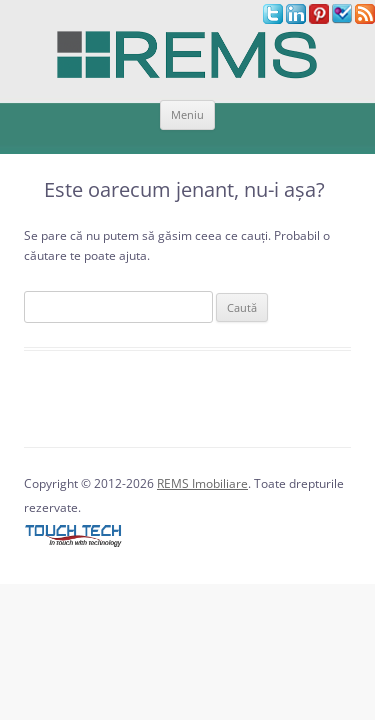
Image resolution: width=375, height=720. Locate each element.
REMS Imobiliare (202, 483)
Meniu (187, 114)
